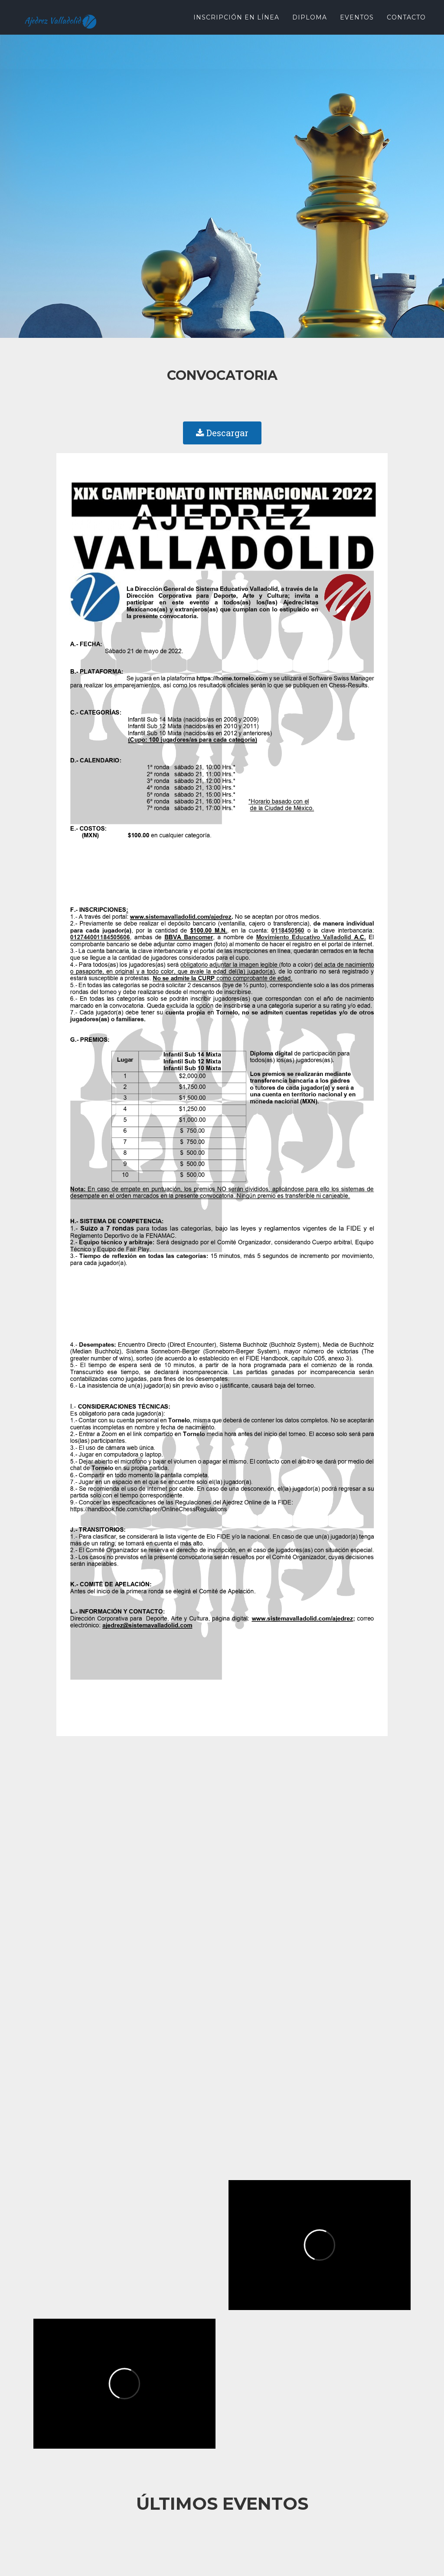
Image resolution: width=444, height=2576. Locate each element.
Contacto (406, 17)
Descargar (222, 432)
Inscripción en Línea (236, 17)
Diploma (309, 17)
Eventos (357, 17)
